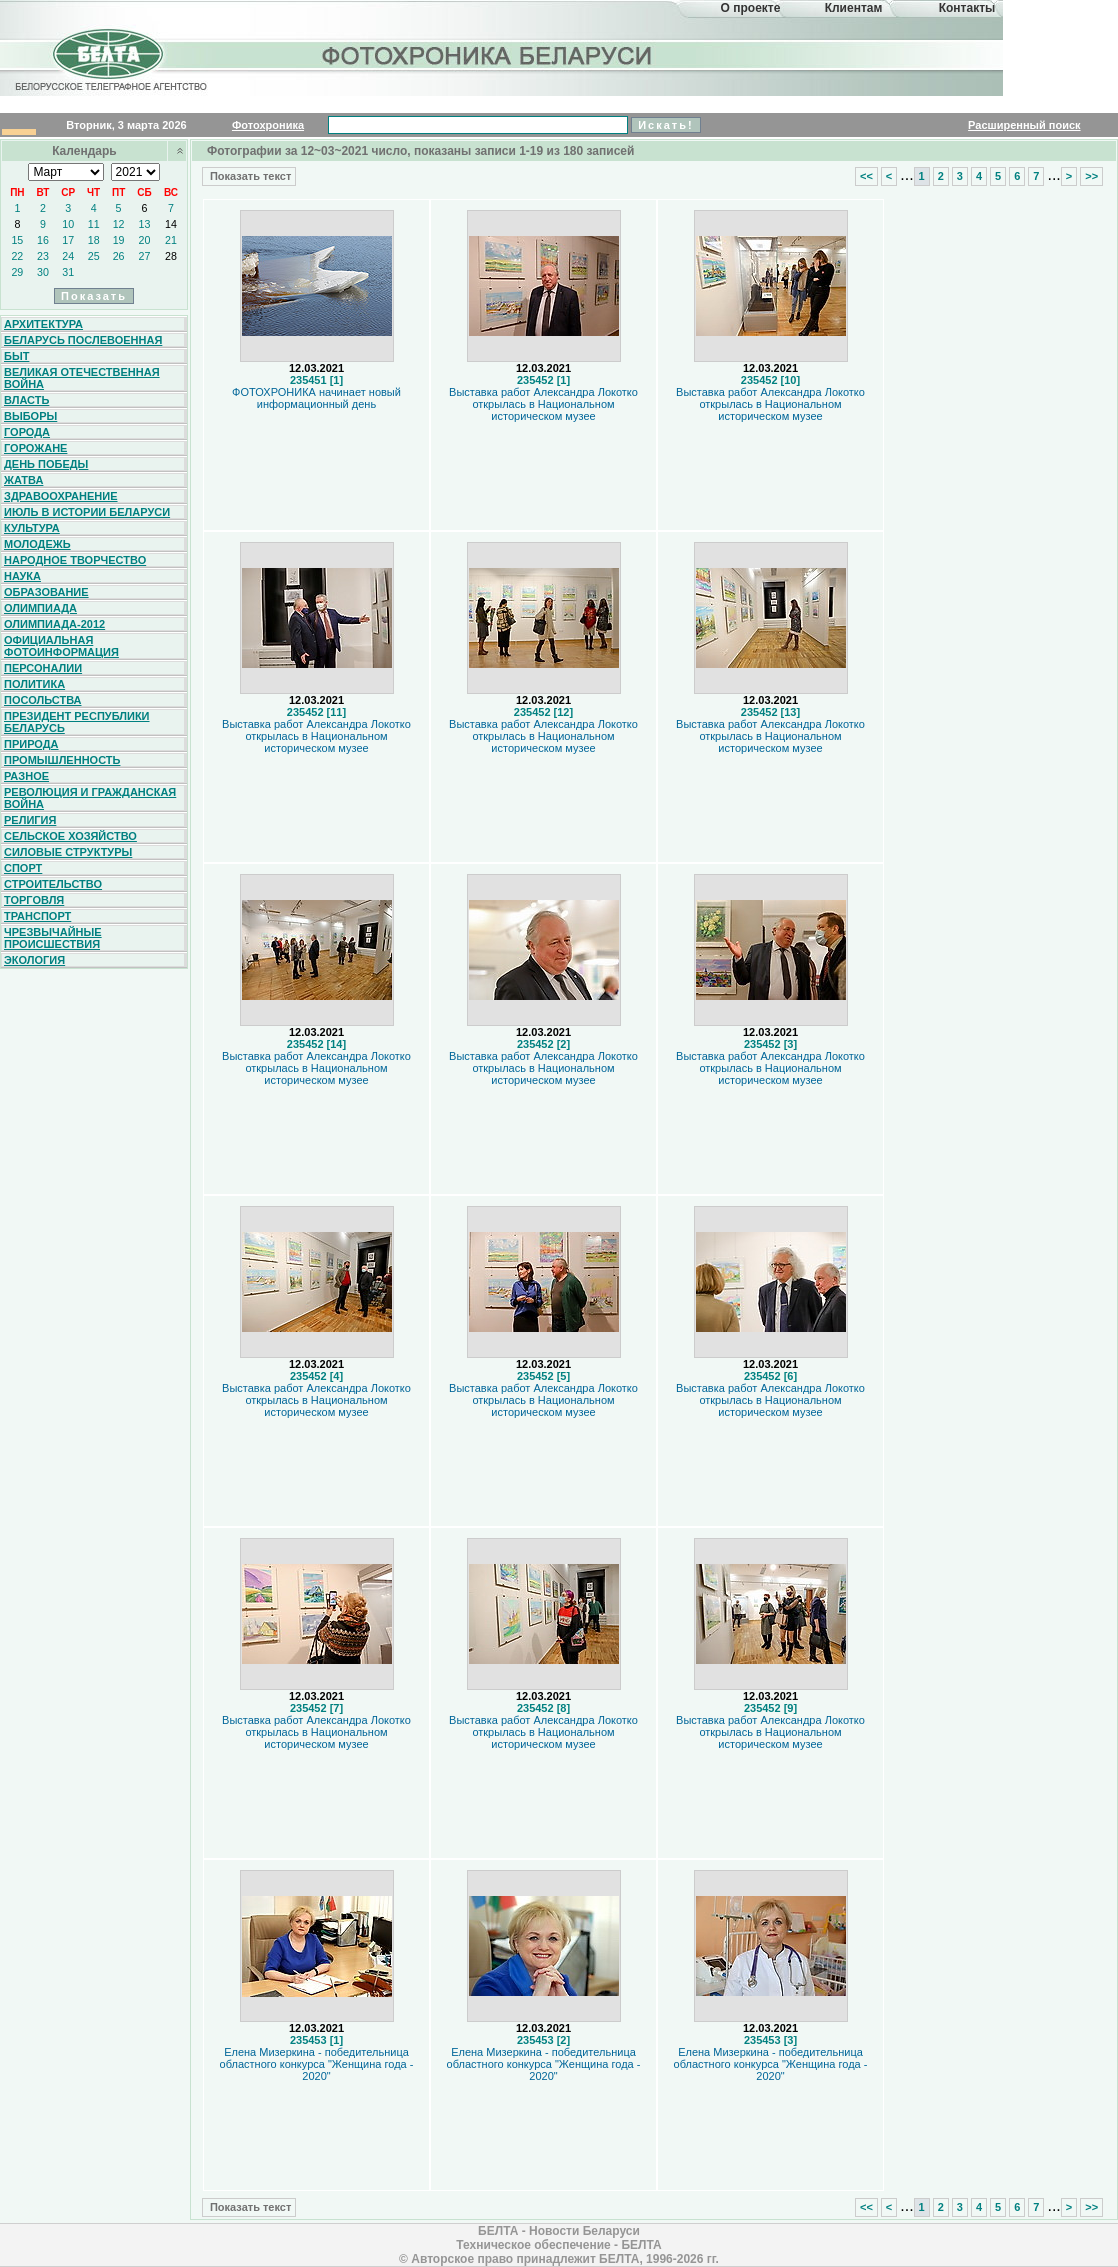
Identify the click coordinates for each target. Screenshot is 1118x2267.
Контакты (967, 8)
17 (68, 240)
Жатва (23, 480)
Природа (31, 744)
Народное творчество (75, 560)
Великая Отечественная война (82, 378)
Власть (26, 400)
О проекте (751, 8)
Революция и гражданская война (90, 798)
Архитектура (43, 324)
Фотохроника (268, 125)
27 (145, 256)
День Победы (46, 464)
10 (68, 224)
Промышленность (62, 760)
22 (17, 256)
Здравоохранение (61, 496)
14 (171, 224)
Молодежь (37, 544)
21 (171, 240)
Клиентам (854, 8)
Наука (22, 576)
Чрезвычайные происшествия (53, 938)
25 (94, 256)
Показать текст (249, 176)
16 (43, 240)
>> (1091, 176)
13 (145, 224)
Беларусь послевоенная (83, 340)
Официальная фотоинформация (61, 646)
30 (43, 272)
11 (94, 224)
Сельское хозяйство (70, 836)
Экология (34, 960)
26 (119, 256)
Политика (34, 684)
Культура (32, 528)
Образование (46, 592)
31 (68, 272)
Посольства (43, 700)
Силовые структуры (68, 852)
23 (43, 256)
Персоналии (43, 668)
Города (27, 432)
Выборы (30, 416)
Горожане (35, 448)
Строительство (53, 884)
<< (866, 176)
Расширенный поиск (1024, 125)
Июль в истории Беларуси (87, 512)
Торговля (34, 900)
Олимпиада (40, 608)
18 (94, 240)
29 (17, 272)
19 (119, 240)
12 (119, 224)
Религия (30, 820)
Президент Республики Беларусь (77, 722)
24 (68, 256)
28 (171, 256)
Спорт (23, 868)
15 (17, 240)
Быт (16, 356)
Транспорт (37, 916)
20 (145, 240)
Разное (26, 776)
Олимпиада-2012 (54, 624)
